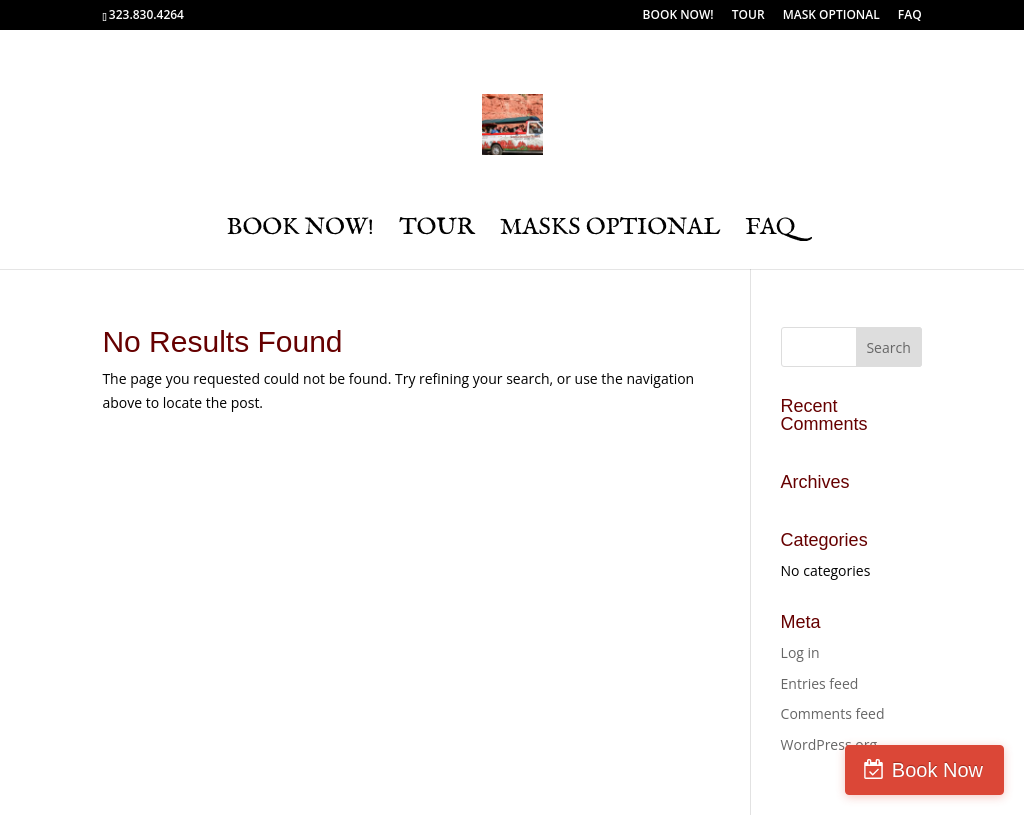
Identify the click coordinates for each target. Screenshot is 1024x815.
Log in (800, 652)
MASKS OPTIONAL (610, 232)
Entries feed (820, 683)
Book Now (937, 770)
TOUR (748, 16)
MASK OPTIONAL (831, 16)
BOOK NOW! (678, 16)
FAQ (910, 16)
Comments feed (833, 713)
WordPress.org (829, 744)
